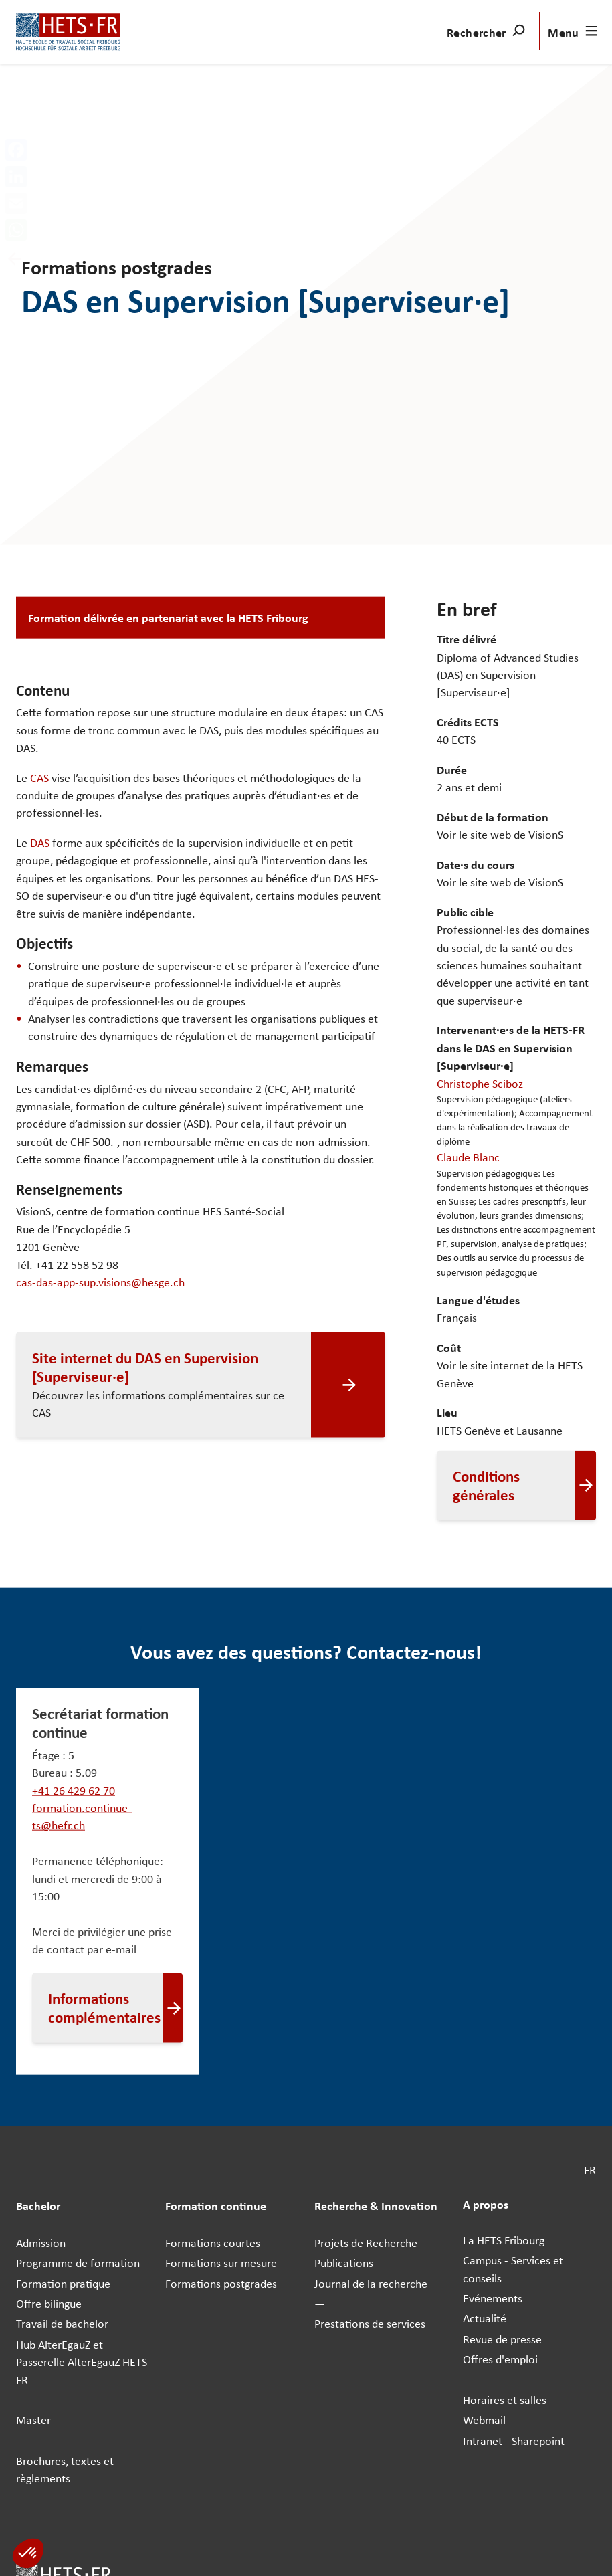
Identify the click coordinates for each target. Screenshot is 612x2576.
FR (590, 2169)
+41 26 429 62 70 (73, 1789)
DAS (39, 842)
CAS (39, 777)
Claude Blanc (468, 1157)
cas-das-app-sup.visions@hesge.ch (100, 1282)
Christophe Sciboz (480, 1082)
